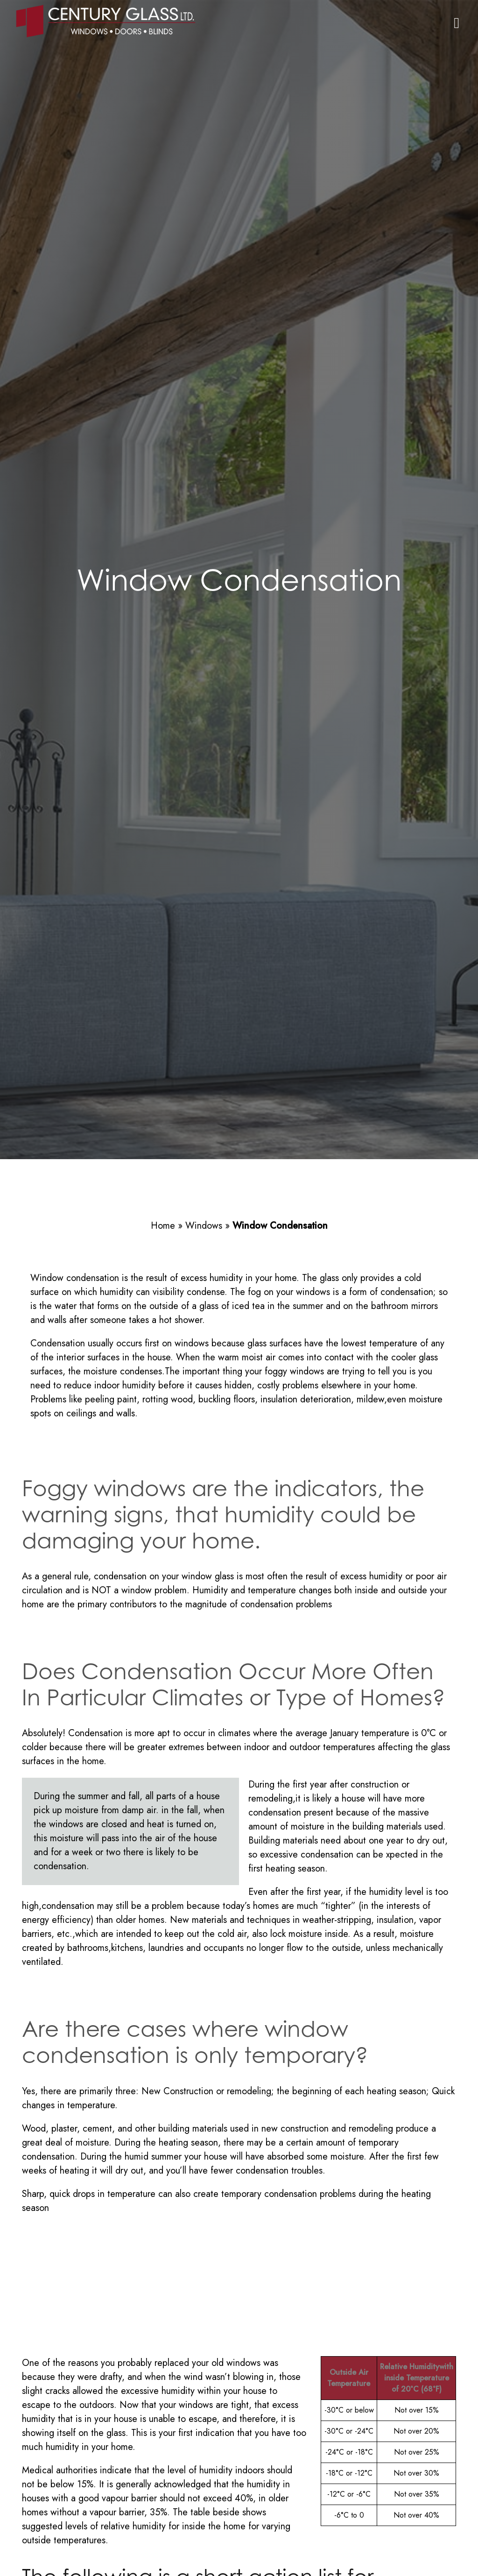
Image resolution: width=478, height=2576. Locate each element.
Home (163, 1225)
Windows (203, 1225)
